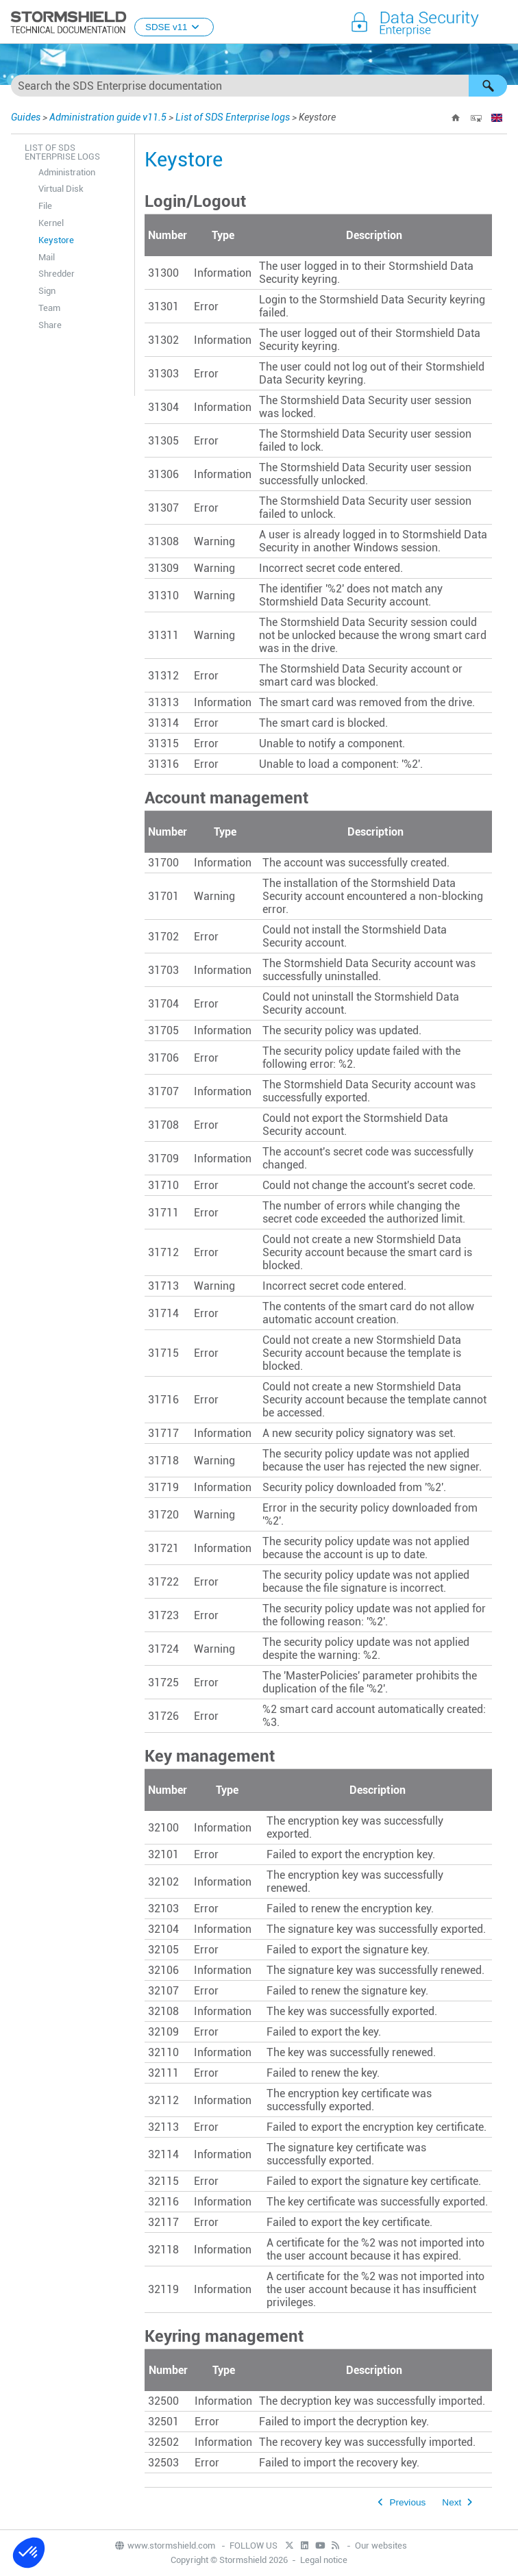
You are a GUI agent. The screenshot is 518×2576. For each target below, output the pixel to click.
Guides (25, 117)
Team (49, 308)
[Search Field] (259, 86)
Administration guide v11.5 (107, 117)
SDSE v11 (174, 27)
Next (451, 2502)
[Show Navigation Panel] (501, 22)
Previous (407, 2502)
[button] (488, 86)
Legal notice (323, 2560)
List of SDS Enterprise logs (232, 117)
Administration (66, 172)
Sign (47, 291)
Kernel (51, 223)
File (45, 206)
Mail (46, 257)
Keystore (56, 240)
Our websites (381, 2545)
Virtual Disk (61, 189)
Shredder (56, 273)
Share (50, 325)
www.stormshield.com (164, 2545)
